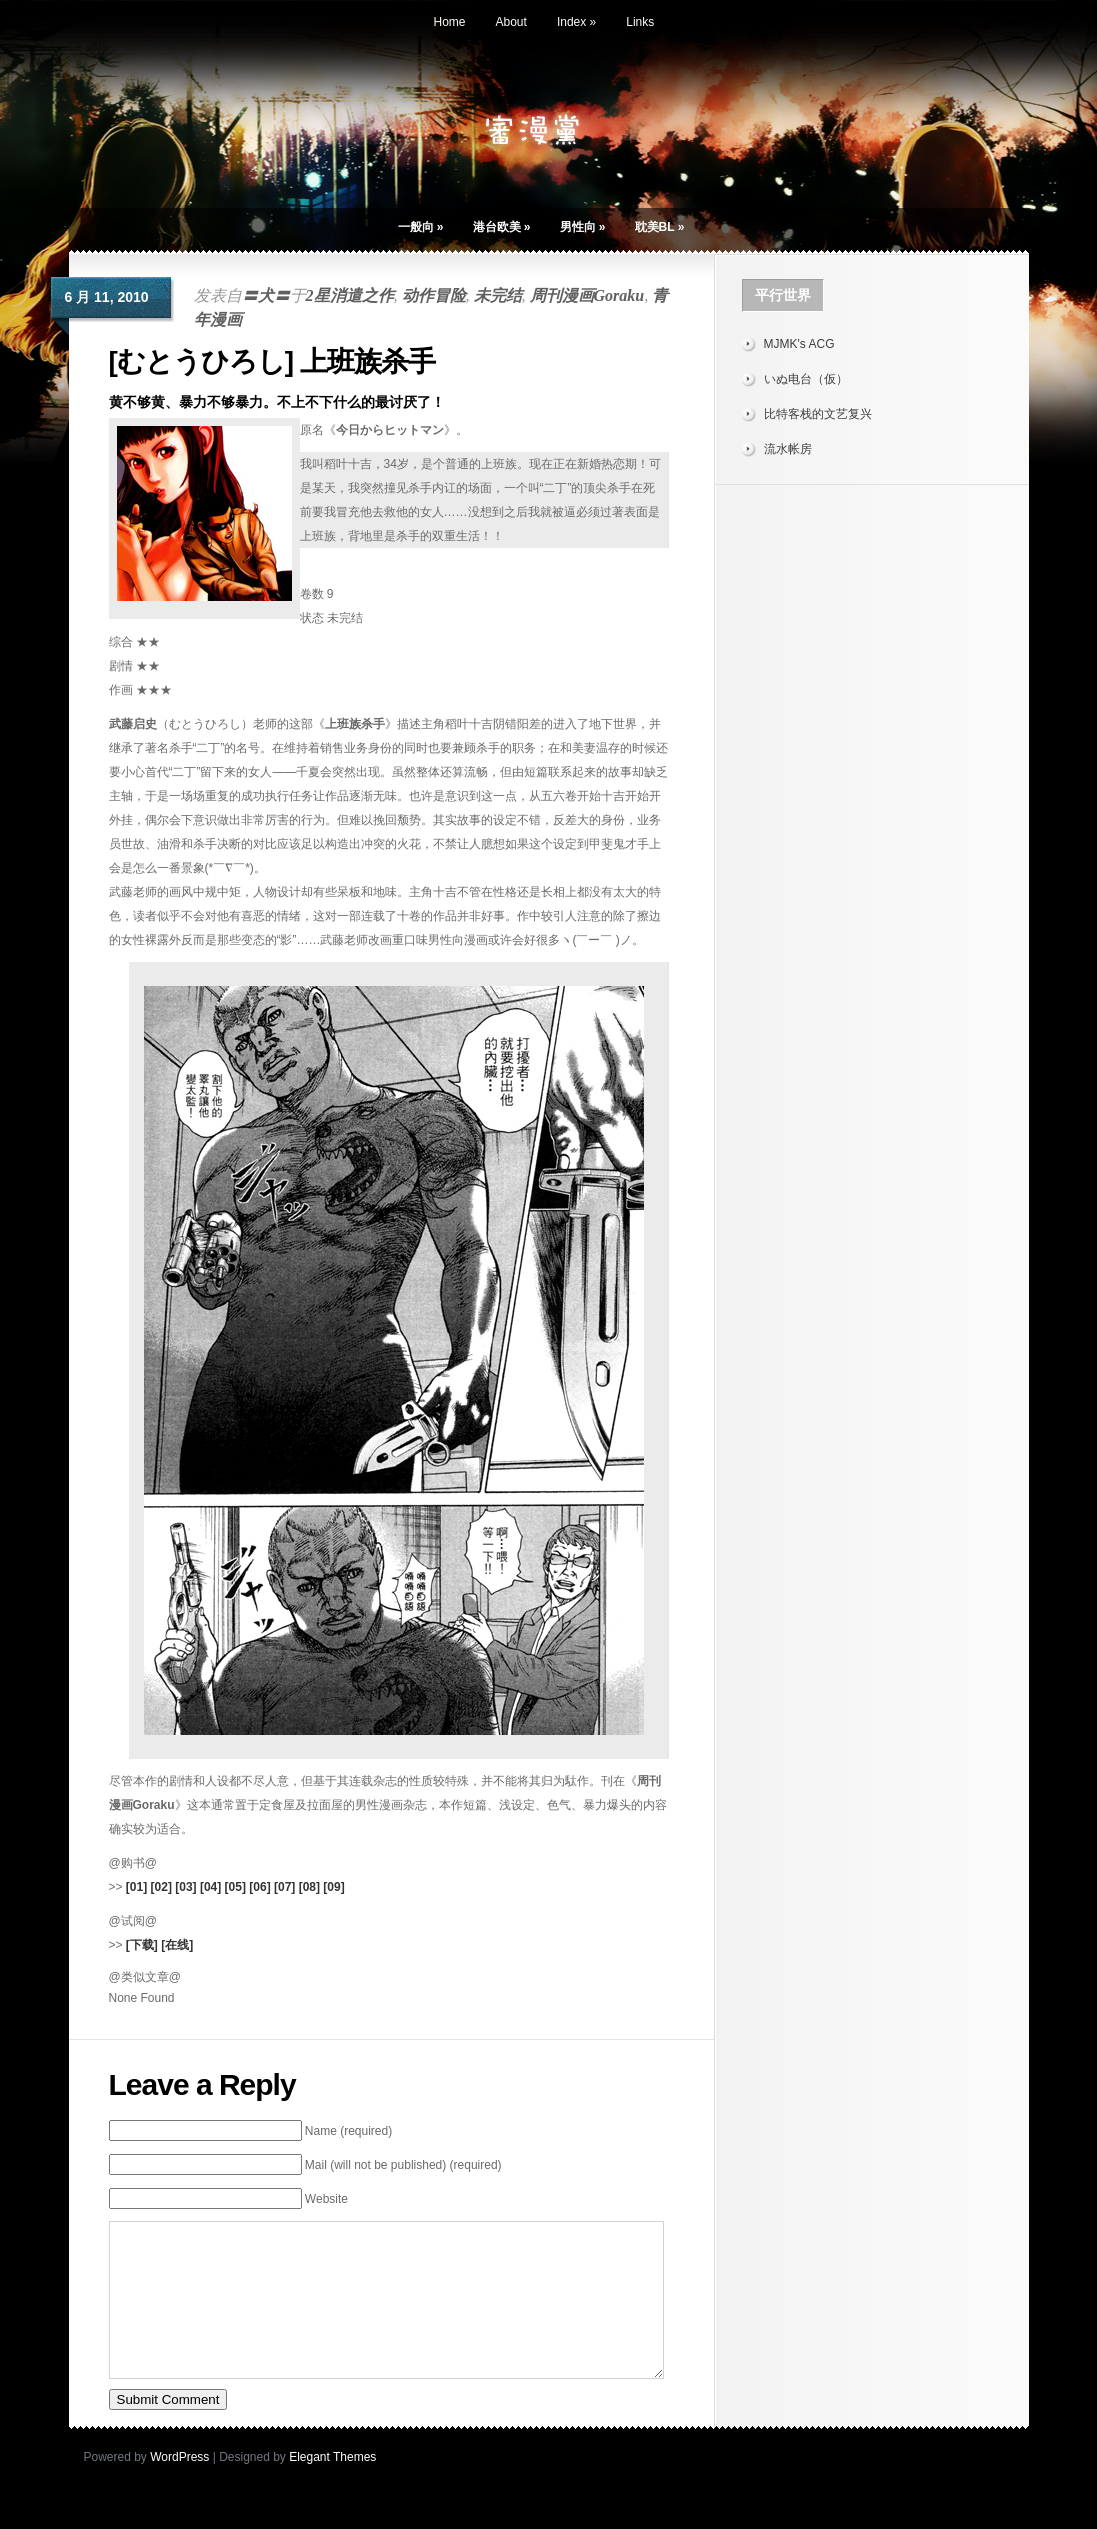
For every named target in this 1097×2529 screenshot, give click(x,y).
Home (450, 22)
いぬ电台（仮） (806, 379)
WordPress (179, 2487)
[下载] (142, 1945)
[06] (259, 1887)
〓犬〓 (266, 295)
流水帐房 (788, 449)
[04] (210, 1887)
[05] (235, 1887)
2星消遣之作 (350, 295)
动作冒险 (434, 295)
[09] (333, 1887)
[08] (309, 1887)
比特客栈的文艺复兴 (818, 414)
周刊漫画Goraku (587, 295)
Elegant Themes (332, 2487)
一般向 (421, 227)
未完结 (498, 295)
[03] (185, 1887)
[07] (284, 1887)
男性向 (583, 227)
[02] (161, 1887)
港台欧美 (502, 227)
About (511, 22)
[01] (136, 1887)
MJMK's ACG (799, 344)
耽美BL (660, 227)
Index (576, 22)
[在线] (177, 1945)
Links (640, 22)
